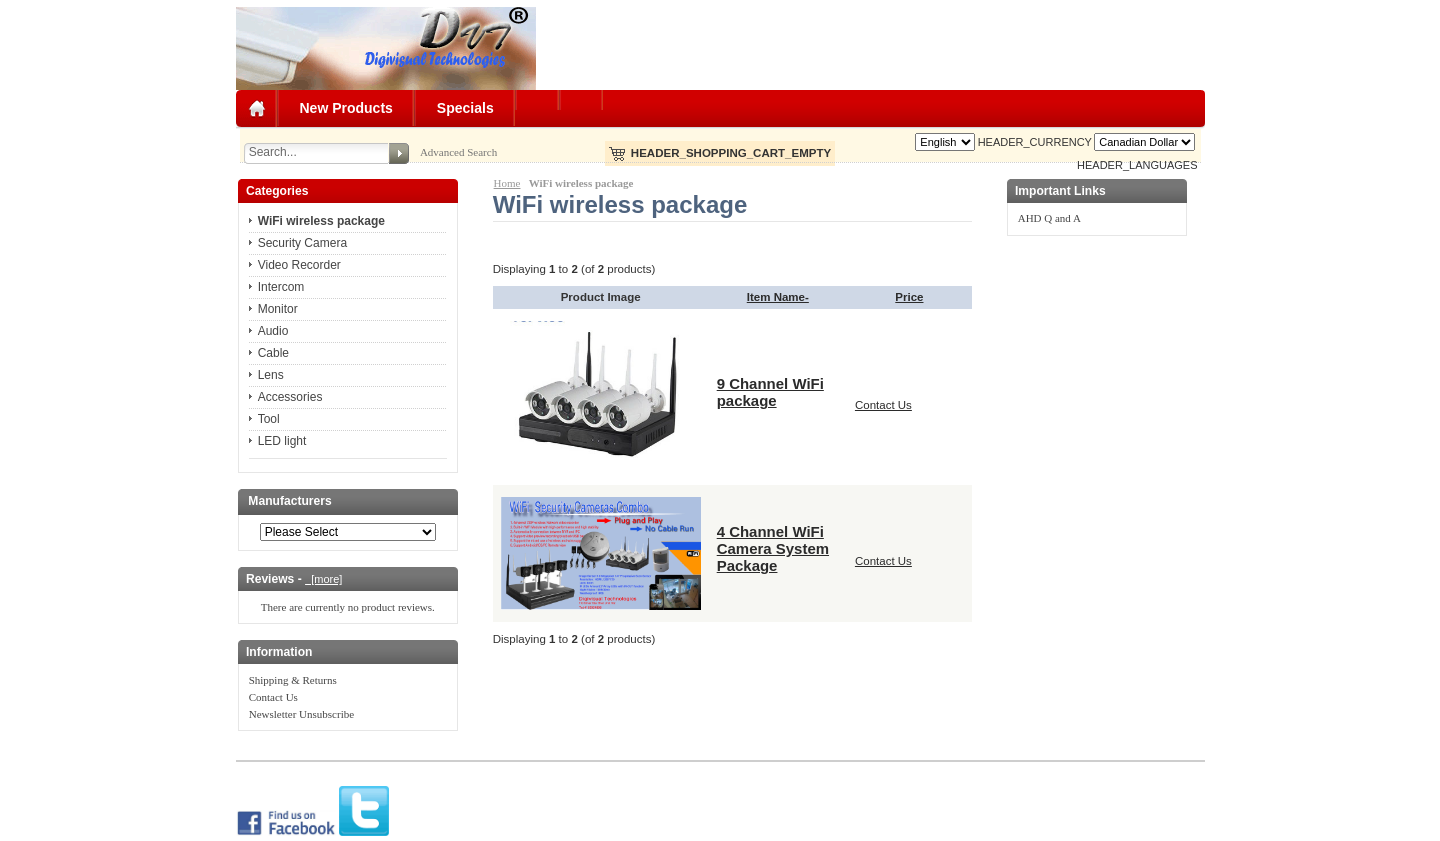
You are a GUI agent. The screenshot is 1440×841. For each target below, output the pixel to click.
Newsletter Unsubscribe (301, 714)
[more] (323, 579)
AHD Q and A (1049, 218)
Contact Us (273, 697)
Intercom (281, 287)
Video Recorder (299, 265)
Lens (271, 375)
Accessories (290, 397)
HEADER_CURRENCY (1035, 142)
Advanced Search (458, 152)
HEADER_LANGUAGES (1137, 165)
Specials (465, 108)
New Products (346, 108)
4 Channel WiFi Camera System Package (773, 548)
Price (909, 297)
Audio (273, 331)
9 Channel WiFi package (770, 392)
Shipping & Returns (293, 680)
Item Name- (778, 297)
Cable (273, 353)
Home (507, 183)
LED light (282, 441)
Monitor (278, 309)
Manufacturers (289, 502)
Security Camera (302, 243)
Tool (269, 419)
